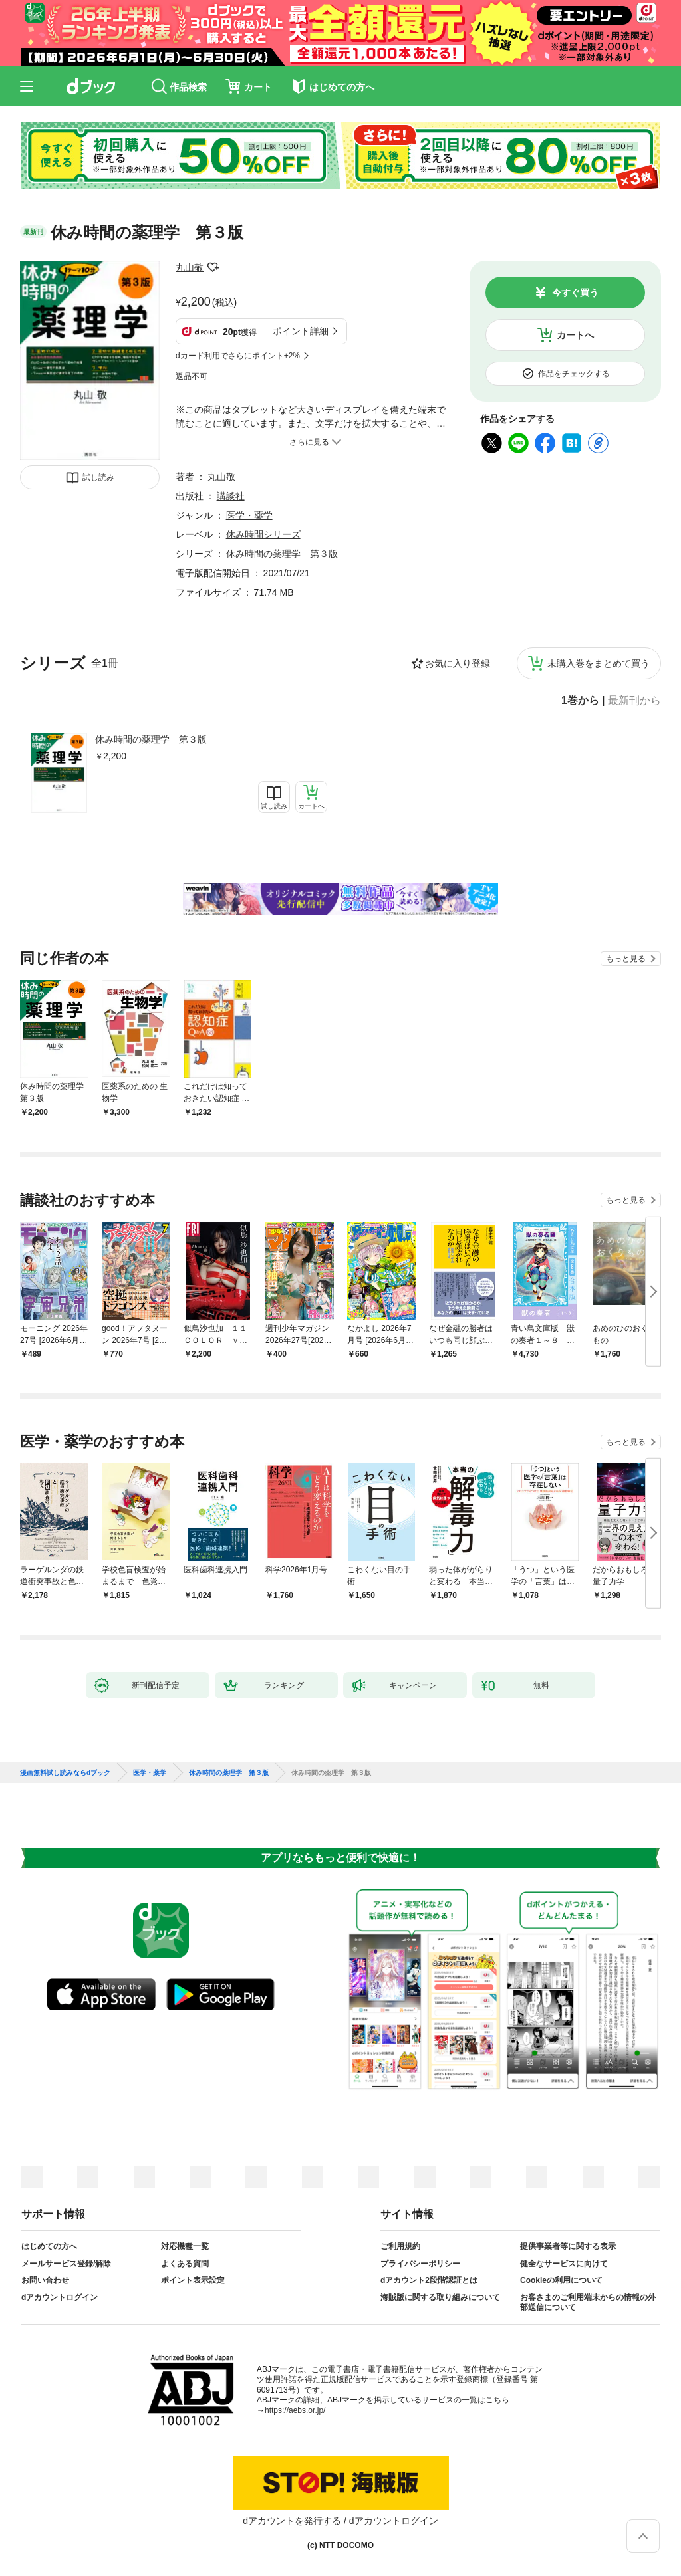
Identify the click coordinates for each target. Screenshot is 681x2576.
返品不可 (191, 376)
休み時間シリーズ (263, 534)
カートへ (575, 335)
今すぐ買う (575, 292)
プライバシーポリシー (420, 2263)
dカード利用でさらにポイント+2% (238, 355)
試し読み (98, 477)
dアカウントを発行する (292, 2521)
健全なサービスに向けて (564, 2263)
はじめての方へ (49, 2246)
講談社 (231, 496)
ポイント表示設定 (193, 2280)
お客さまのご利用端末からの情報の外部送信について (588, 2303)
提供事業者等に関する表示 (568, 2246)
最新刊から (634, 700)
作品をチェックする (574, 373)
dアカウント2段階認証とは (428, 2280)
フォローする (212, 267)
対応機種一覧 (185, 2246)
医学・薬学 (249, 515)
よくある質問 (185, 2263)
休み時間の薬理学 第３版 (151, 739)
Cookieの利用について (561, 2280)
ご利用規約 (400, 2246)
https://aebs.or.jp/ (295, 2410)
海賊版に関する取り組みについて (440, 2297)
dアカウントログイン (59, 2297)
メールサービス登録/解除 (66, 2263)
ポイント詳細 (301, 331)
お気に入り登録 (457, 663)
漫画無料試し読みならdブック (65, 1773)
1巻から (580, 700)
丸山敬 (190, 267)
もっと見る (626, 958)
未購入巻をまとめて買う (598, 663)
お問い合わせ (45, 2280)
